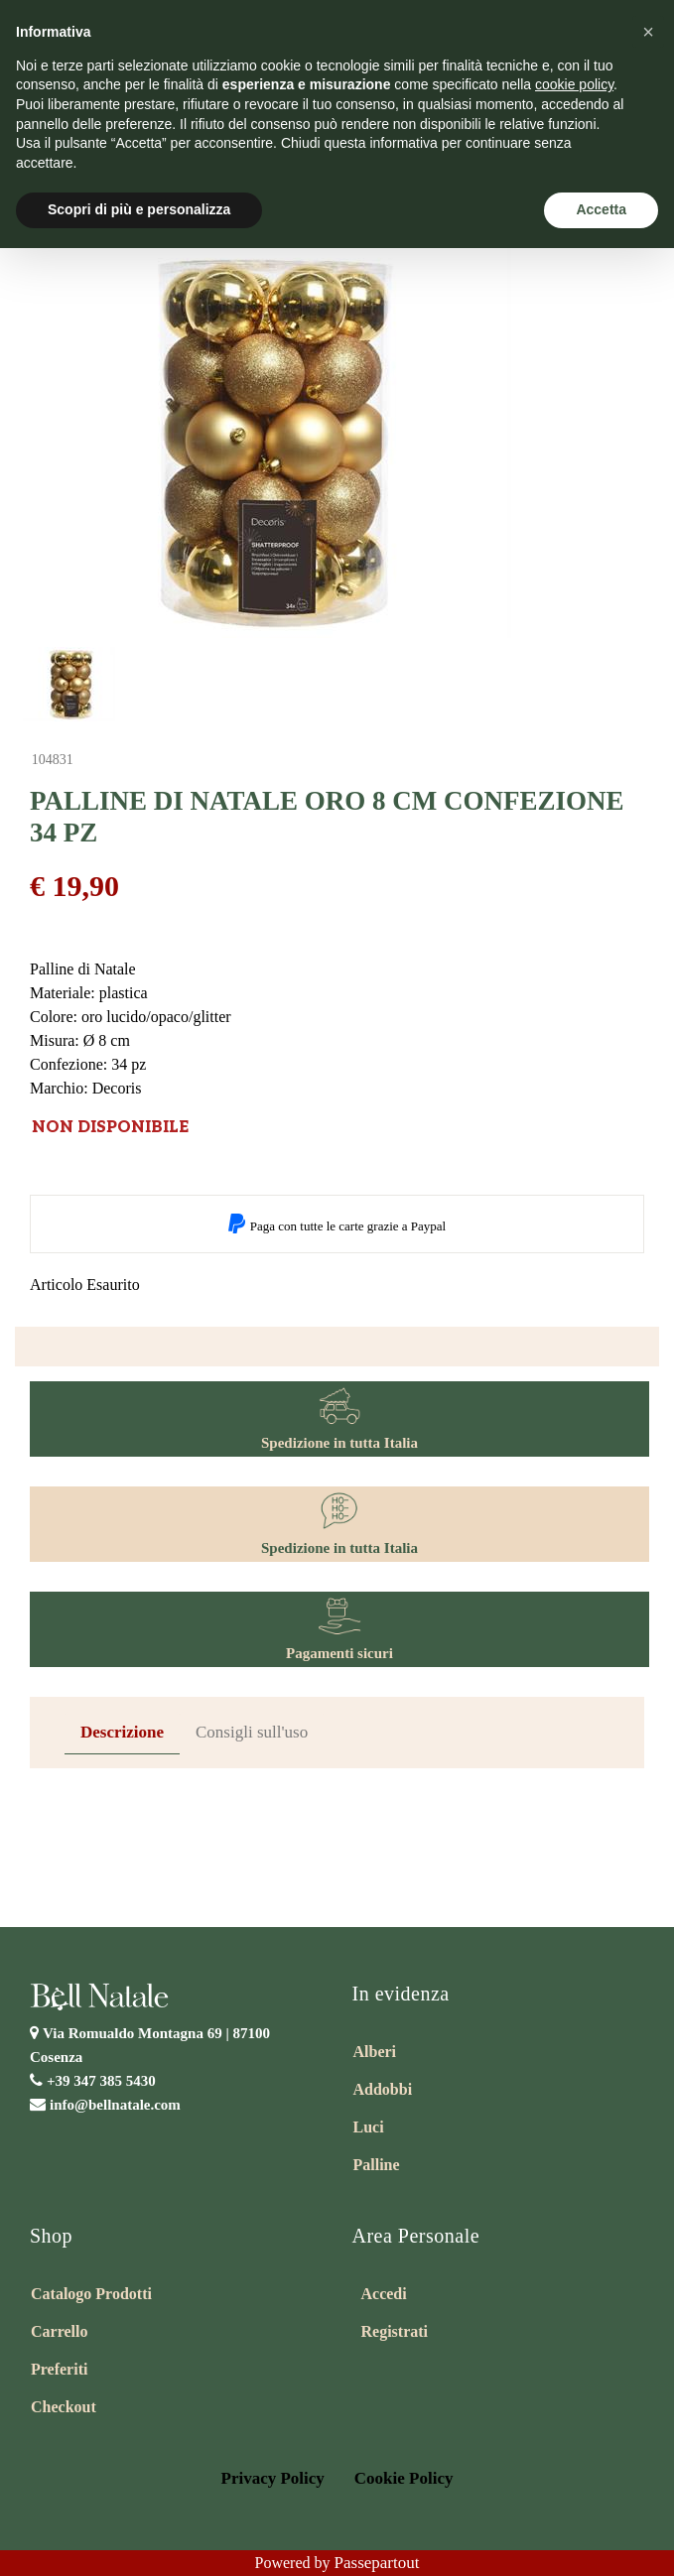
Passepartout (377, 2562)
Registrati (395, 2331)
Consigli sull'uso (252, 1732)
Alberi (375, 2051)
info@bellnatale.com (115, 2105)
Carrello (59, 2331)
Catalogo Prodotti (91, 2293)
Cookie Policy (404, 2478)
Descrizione (122, 1732)
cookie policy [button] (574, 84)
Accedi (384, 2293)
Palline (376, 2164)
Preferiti (59, 2369)
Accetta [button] (601, 209)
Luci (368, 2127)
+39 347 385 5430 (101, 2081)
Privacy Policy (273, 2478)
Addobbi (383, 2089)
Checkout (63, 2406)
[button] (648, 32)
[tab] (122, 1733)
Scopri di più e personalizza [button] (139, 209)
